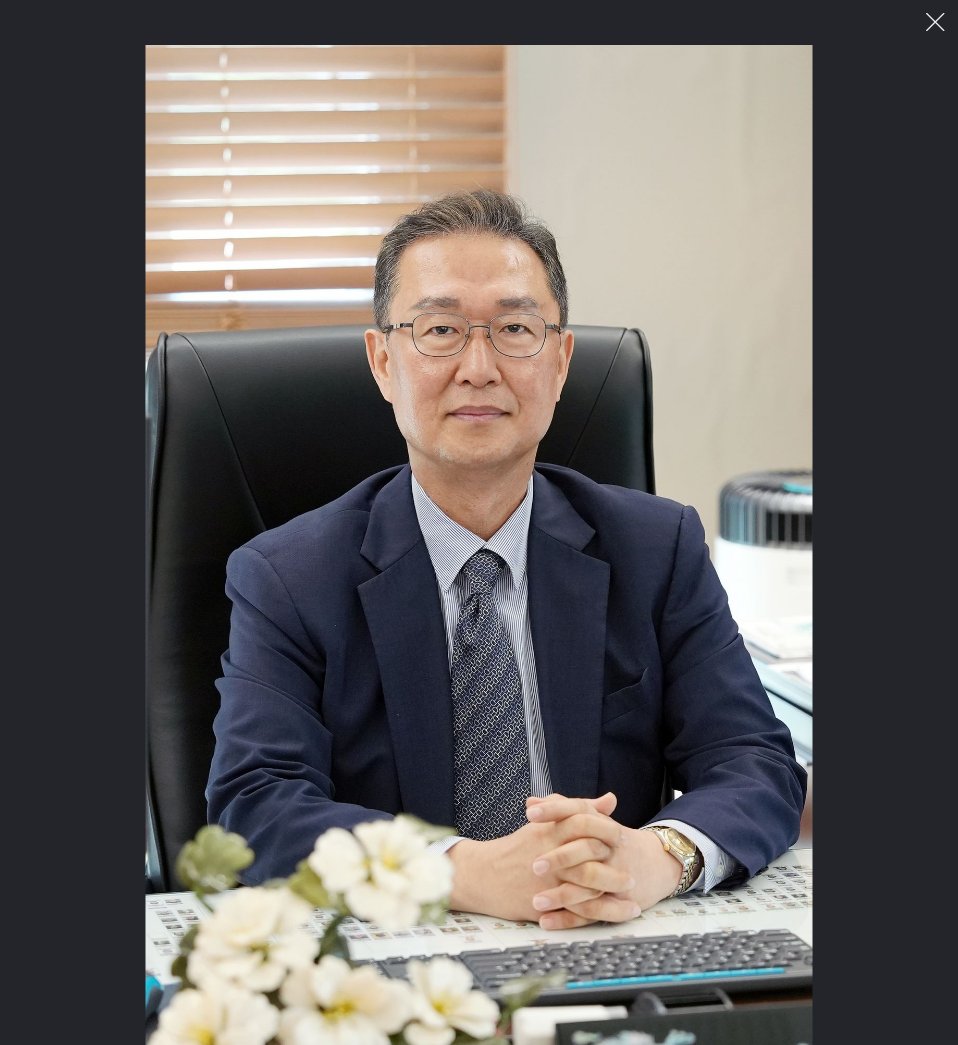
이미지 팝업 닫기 (935, 22)
